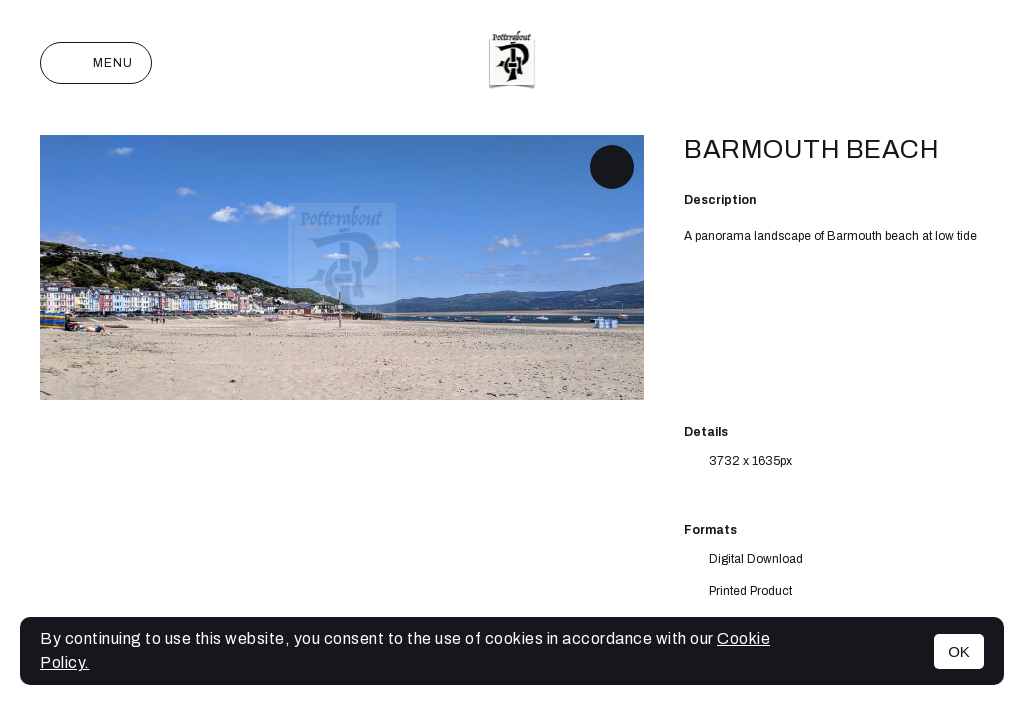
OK (959, 651)
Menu (96, 63)
